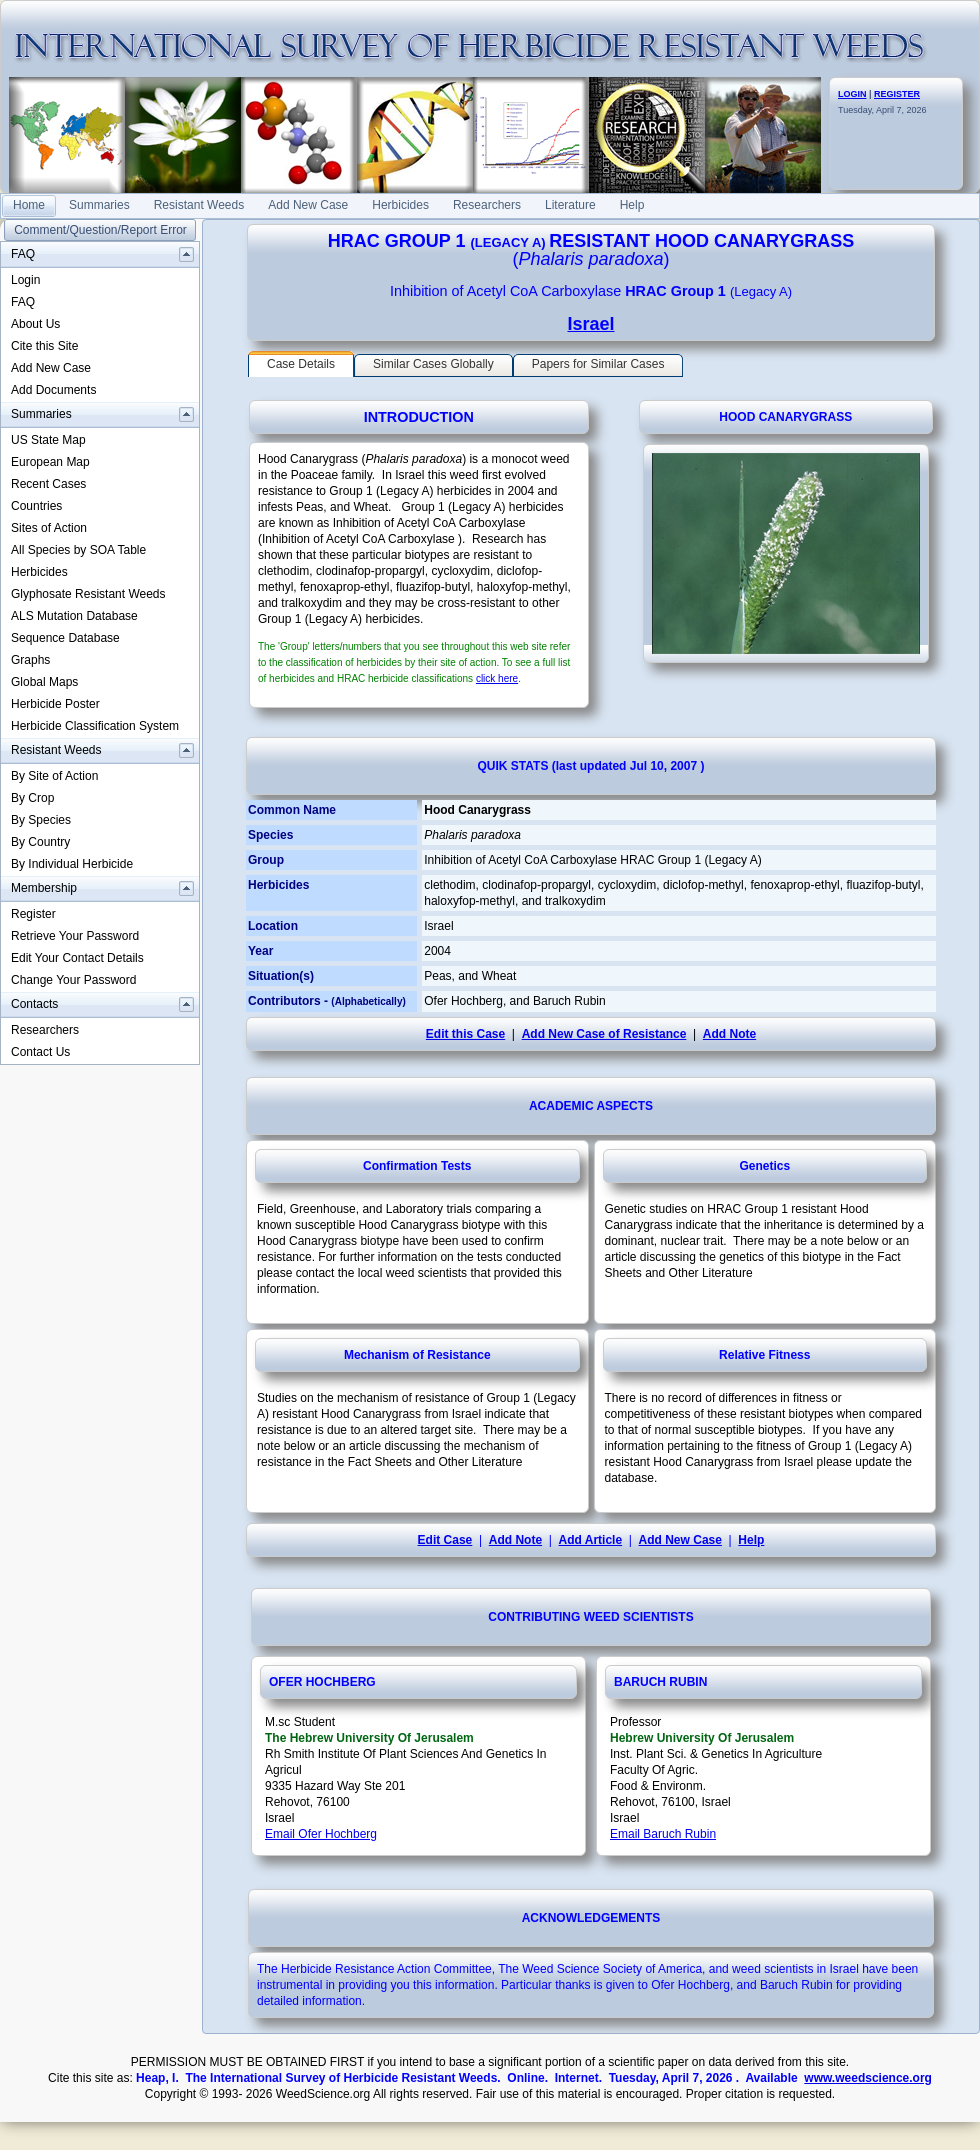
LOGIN (852, 94)
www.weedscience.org (868, 2078)
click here (497, 678)
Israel (590, 324)
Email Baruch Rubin (663, 1834)
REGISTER (897, 94)
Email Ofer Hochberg (321, 1834)
